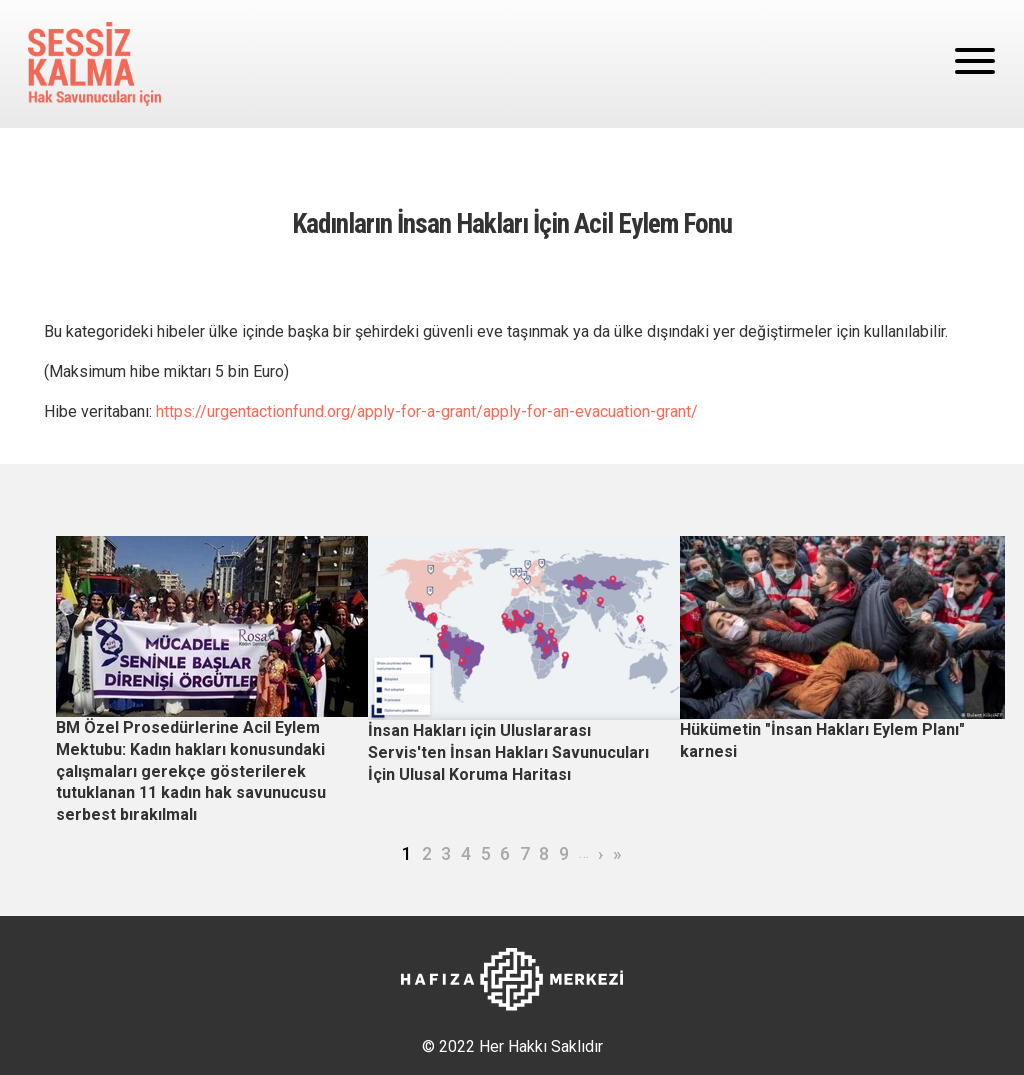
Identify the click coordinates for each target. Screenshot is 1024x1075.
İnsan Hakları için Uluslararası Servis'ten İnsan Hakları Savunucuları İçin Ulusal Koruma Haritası (508, 752)
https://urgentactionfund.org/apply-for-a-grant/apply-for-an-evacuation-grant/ (427, 411)
